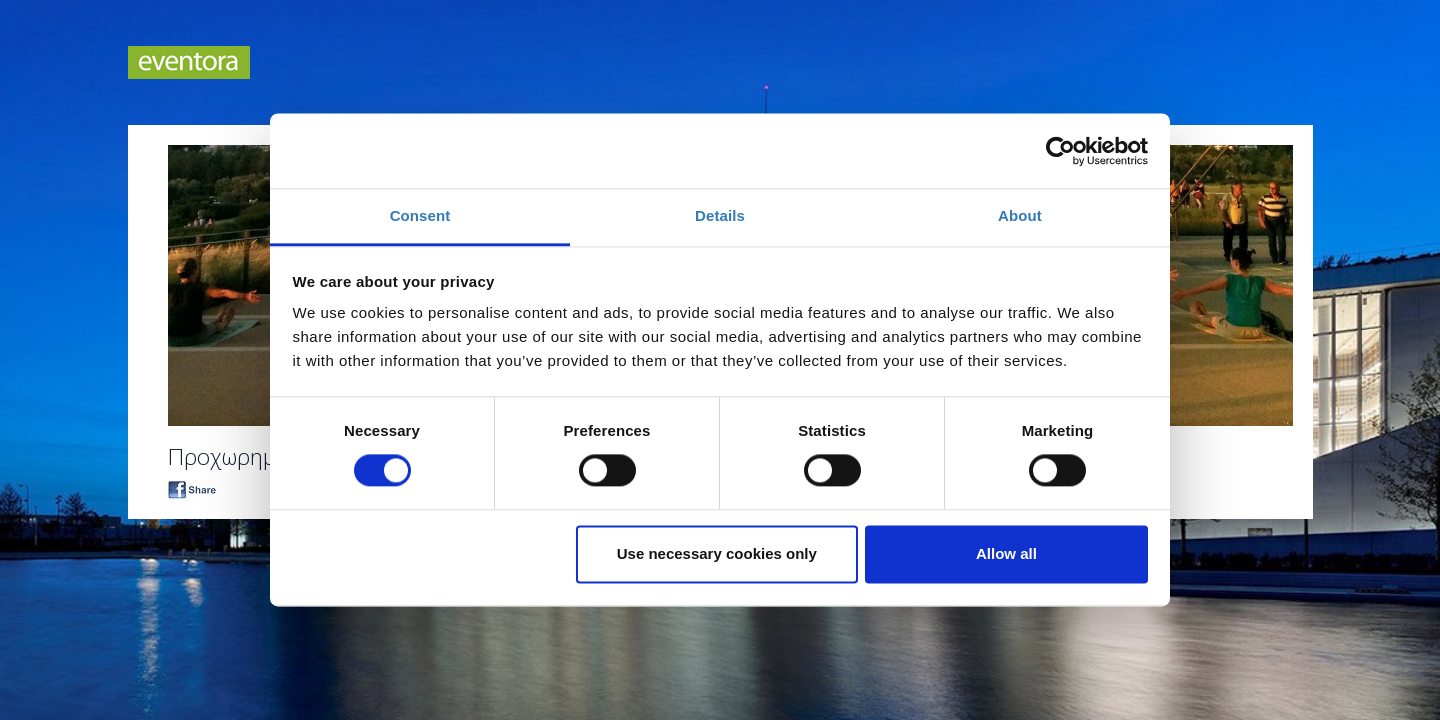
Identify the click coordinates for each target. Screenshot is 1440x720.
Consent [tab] (420, 215)
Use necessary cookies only (717, 553)
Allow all (1006, 553)
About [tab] (1020, 215)
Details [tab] (720, 215)
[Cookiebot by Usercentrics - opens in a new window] (1060, 151)
